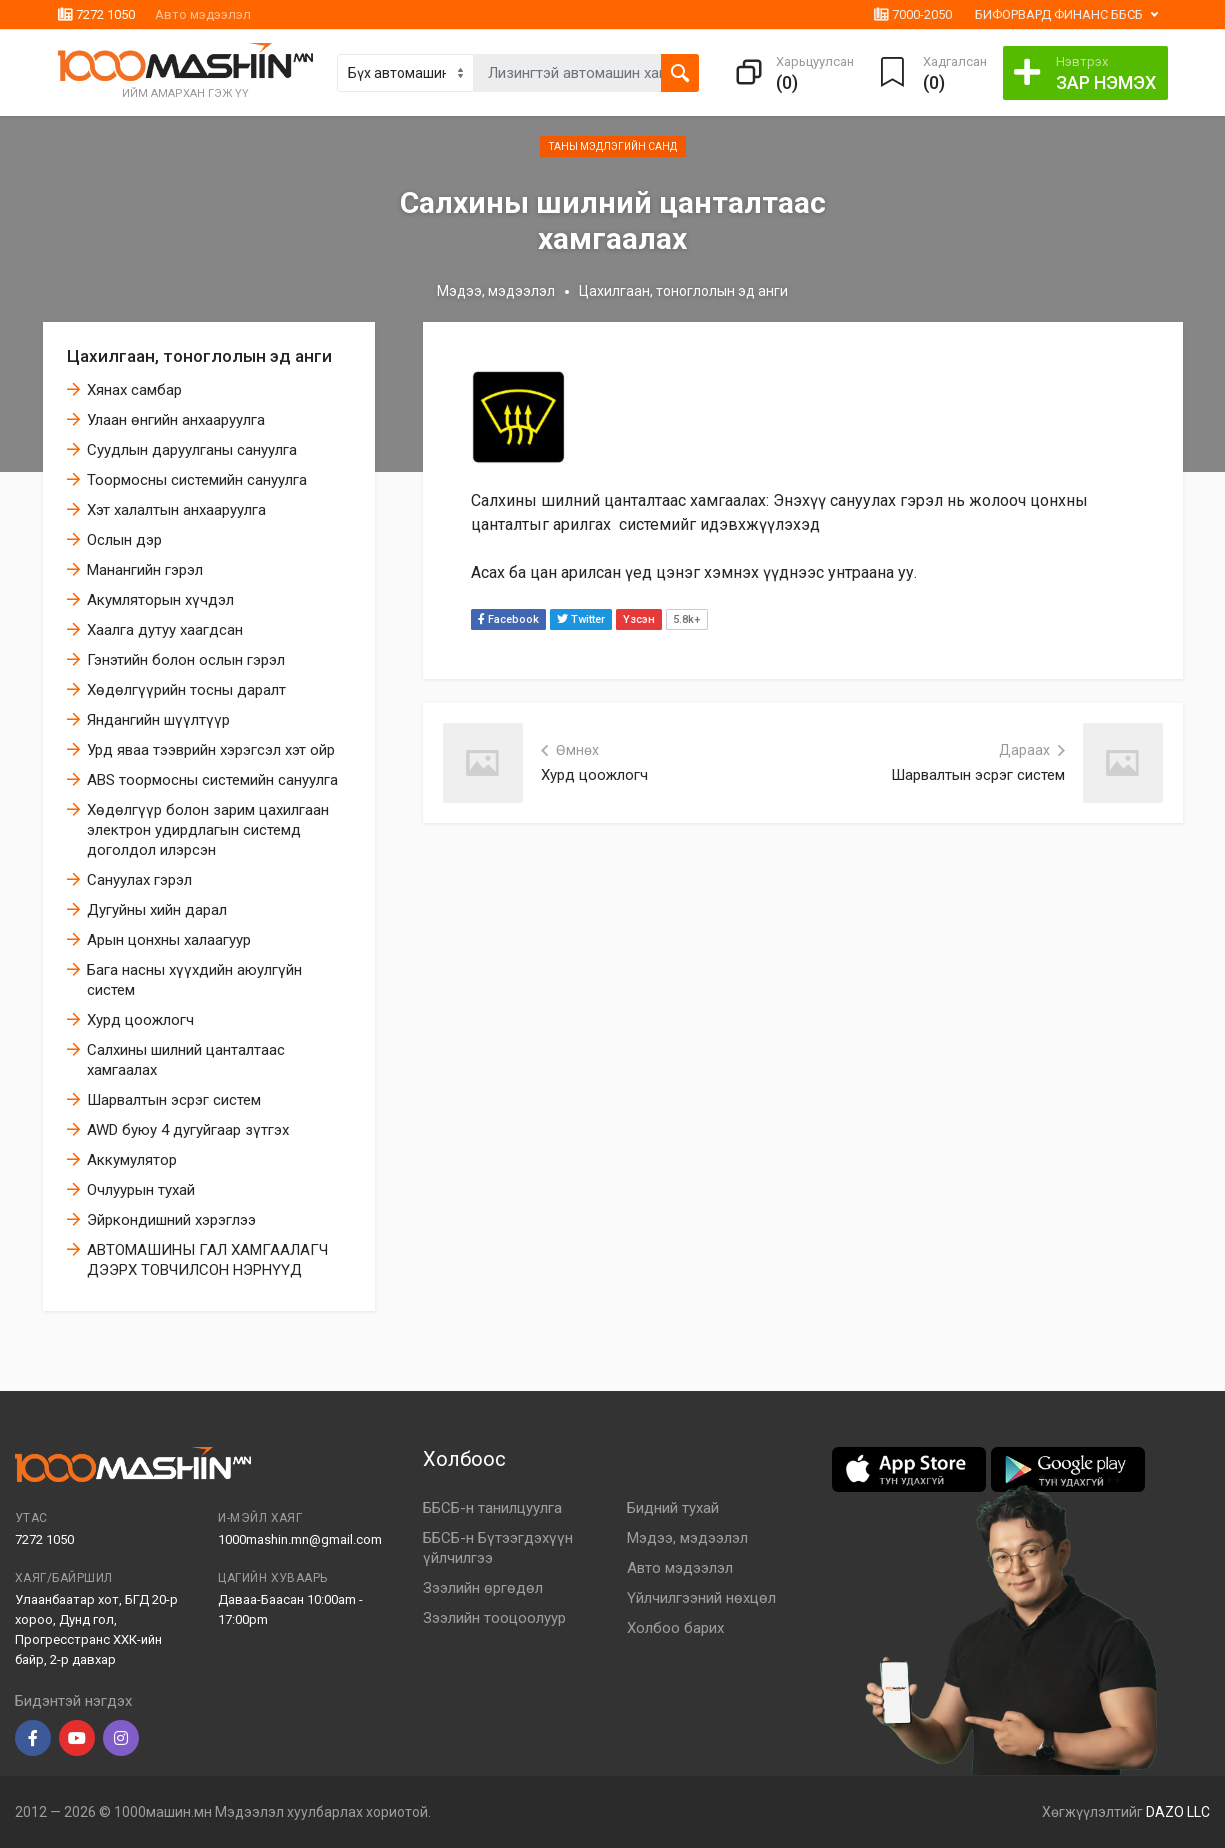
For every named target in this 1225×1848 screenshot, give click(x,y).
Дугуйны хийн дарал (157, 910)
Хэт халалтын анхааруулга (176, 510)
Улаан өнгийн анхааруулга (176, 420)
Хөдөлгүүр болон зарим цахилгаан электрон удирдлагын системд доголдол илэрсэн (208, 830)
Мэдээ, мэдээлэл (496, 291)
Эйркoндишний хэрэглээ (171, 1220)
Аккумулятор (132, 1160)
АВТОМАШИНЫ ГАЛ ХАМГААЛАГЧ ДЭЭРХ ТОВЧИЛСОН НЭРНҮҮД (207, 1260)
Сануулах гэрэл (139, 880)
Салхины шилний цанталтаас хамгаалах (186, 1060)
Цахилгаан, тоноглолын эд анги (199, 356)
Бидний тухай (673, 1508)
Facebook (508, 619)
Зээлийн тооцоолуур (494, 1618)
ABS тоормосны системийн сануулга (212, 780)
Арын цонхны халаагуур (169, 940)
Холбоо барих (675, 1628)
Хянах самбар (134, 390)
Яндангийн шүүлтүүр (158, 720)
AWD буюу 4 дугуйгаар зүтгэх (188, 1130)
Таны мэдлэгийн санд (613, 146)
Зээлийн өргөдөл (483, 1588)
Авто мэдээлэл (203, 14)
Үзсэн (639, 619)
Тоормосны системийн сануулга (197, 480)
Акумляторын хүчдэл (160, 600)
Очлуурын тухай (141, 1190)
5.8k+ (687, 619)
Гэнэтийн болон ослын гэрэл (186, 660)
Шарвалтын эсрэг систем (174, 1100)
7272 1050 (96, 14)
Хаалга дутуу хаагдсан (165, 630)
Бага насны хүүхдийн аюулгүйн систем (194, 980)
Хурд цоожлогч (140, 1020)
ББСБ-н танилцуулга (492, 1508)
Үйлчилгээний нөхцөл (701, 1598)
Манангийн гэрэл (145, 570)
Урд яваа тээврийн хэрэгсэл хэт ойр (211, 750)
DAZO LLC (1178, 1812)
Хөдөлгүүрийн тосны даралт (186, 690)
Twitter (581, 619)
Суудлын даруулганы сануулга (192, 450)
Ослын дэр (124, 540)
